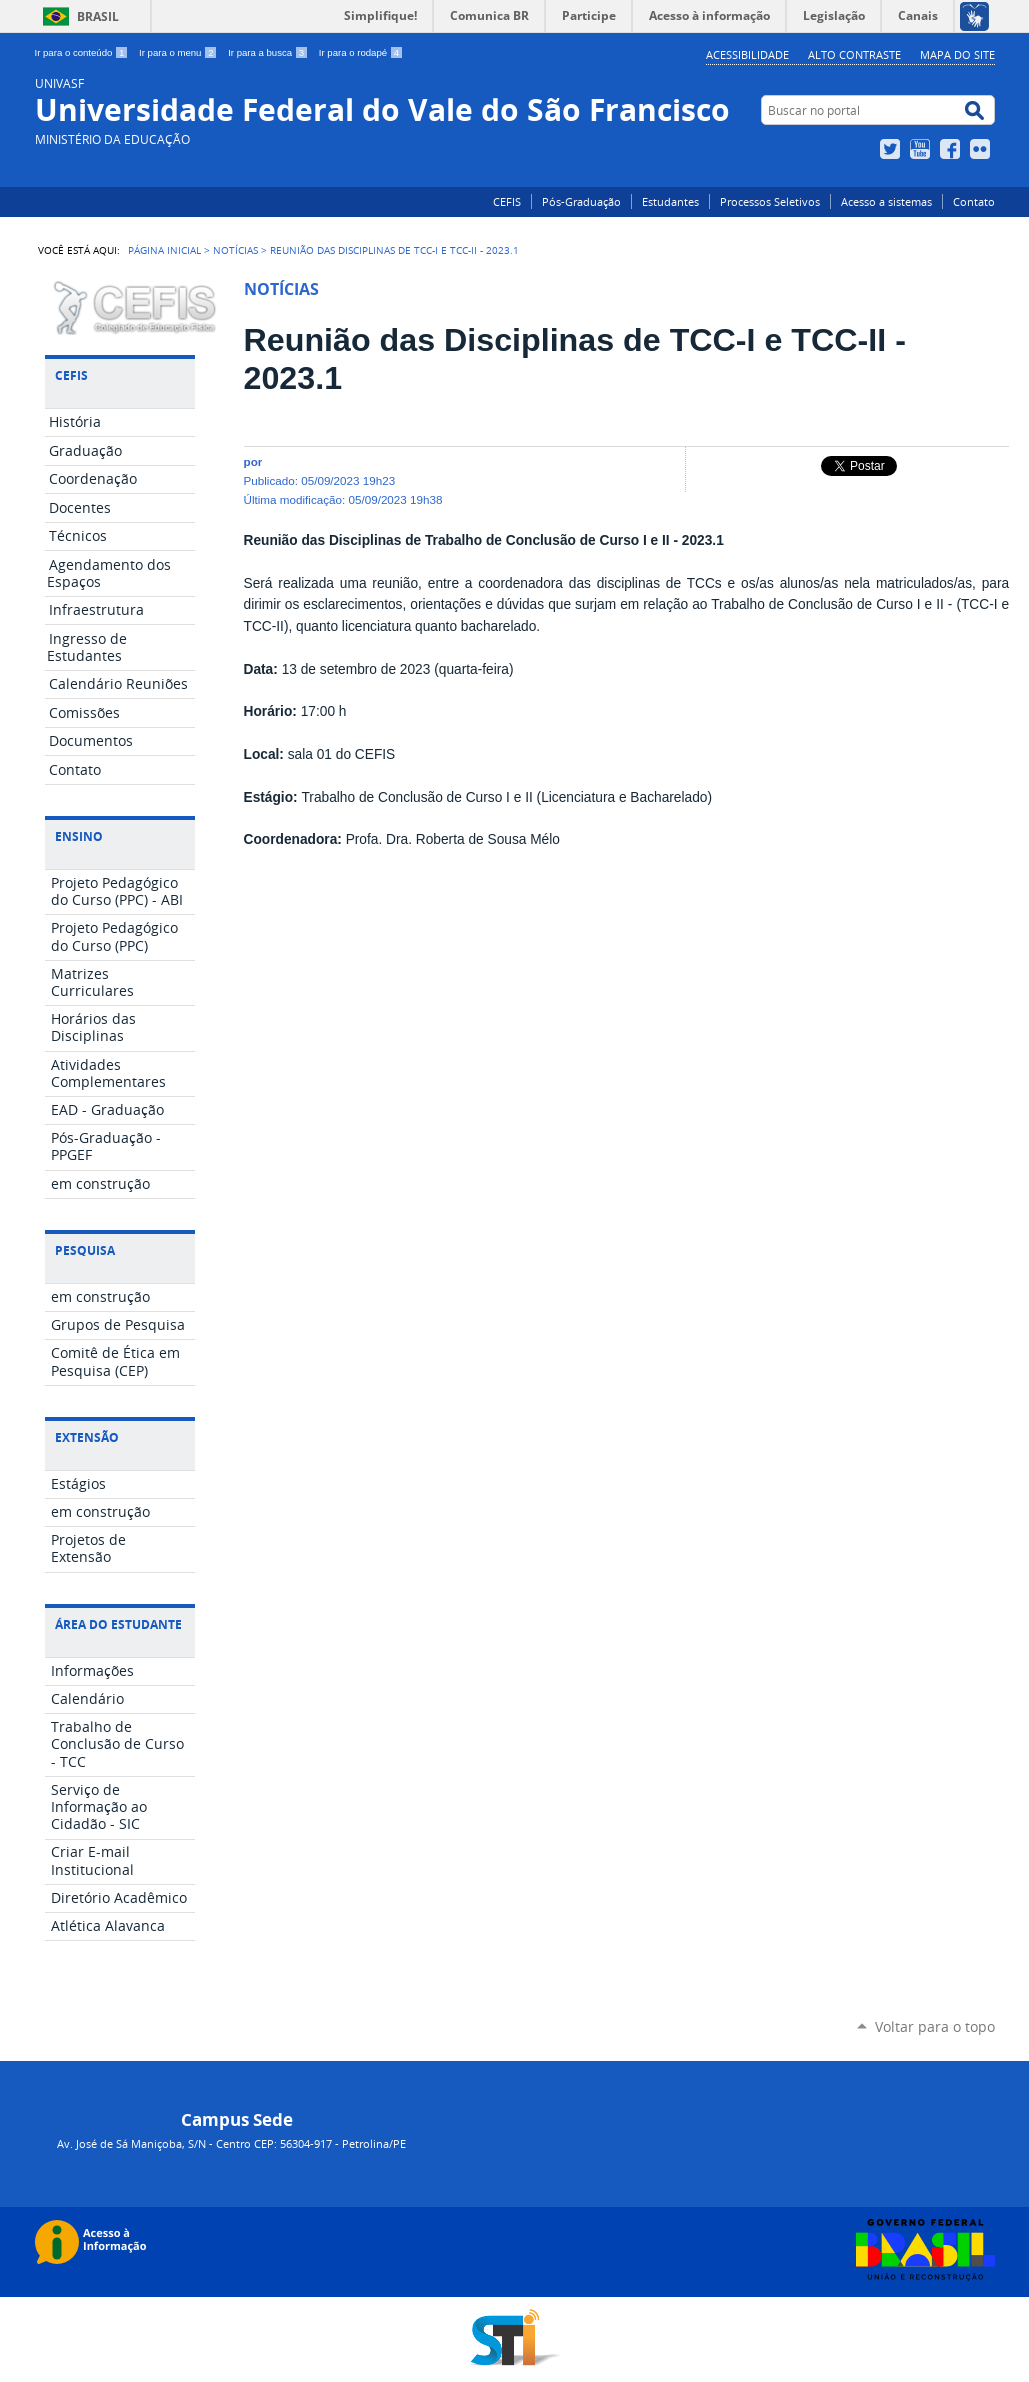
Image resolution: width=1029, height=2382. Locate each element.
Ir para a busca (269, 52)
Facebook (952, 149)
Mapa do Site (957, 54)
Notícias (235, 250)
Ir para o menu (179, 52)
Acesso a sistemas (886, 201)
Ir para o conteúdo (83, 52)
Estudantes (670, 201)
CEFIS (507, 201)
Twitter (892, 149)
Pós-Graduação (581, 201)
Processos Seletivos (770, 201)
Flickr (982, 149)
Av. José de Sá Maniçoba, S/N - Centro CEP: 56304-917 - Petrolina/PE (231, 2143)
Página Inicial (164, 250)
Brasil (98, 16)
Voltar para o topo (935, 2026)
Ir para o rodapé (361, 52)
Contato (974, 201)
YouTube (922, 149)
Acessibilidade (747, 54)
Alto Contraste (854, 54)
